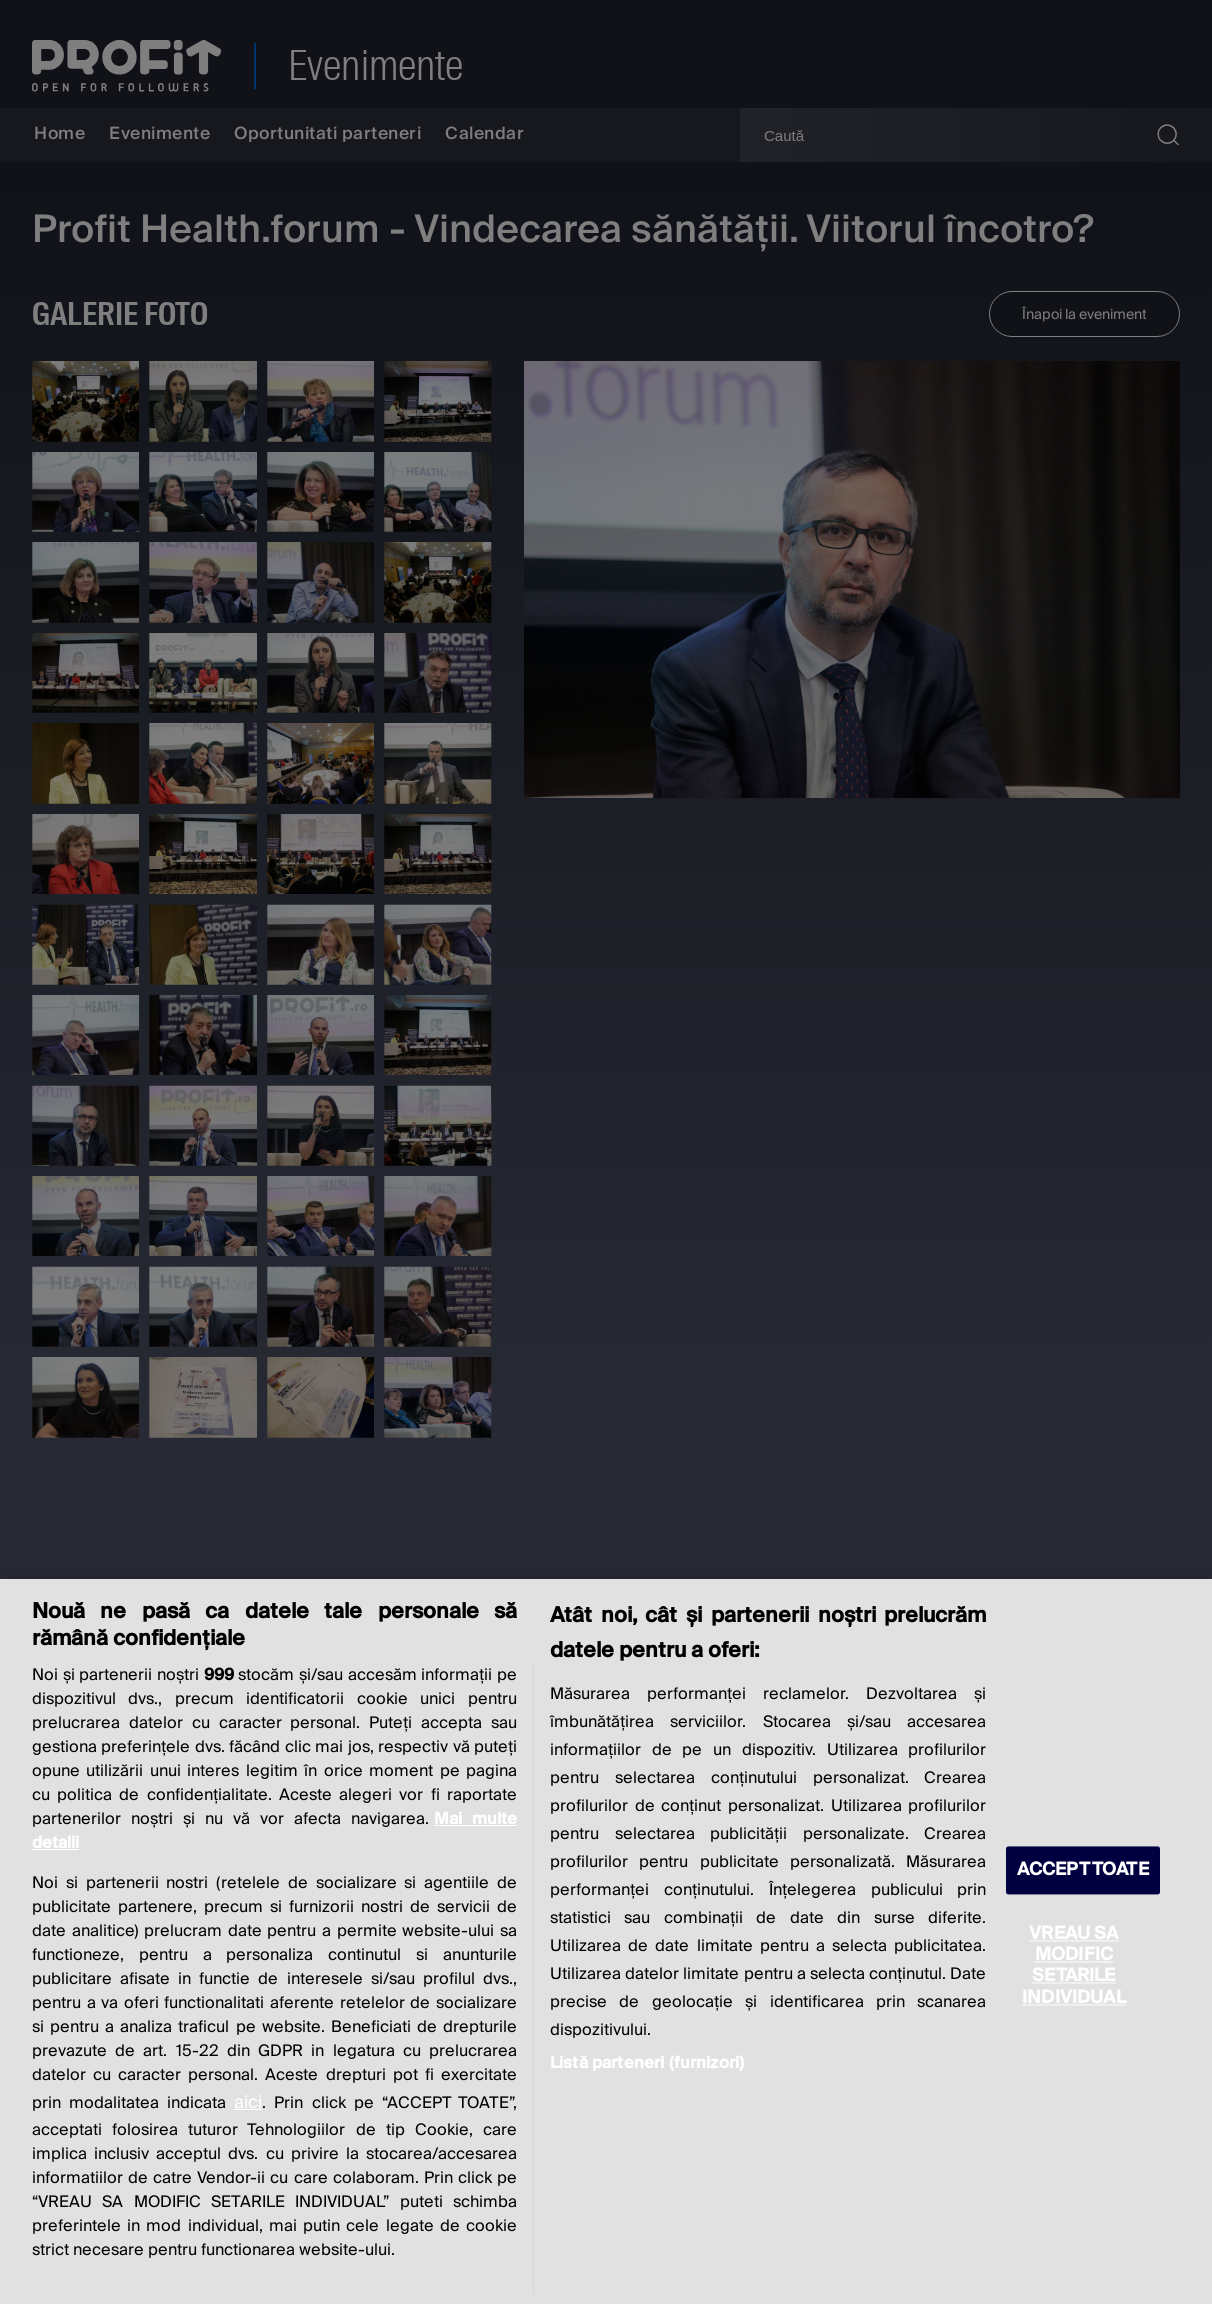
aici (248, 2102)
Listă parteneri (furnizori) (647, 2063)
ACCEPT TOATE (1083, 1870)
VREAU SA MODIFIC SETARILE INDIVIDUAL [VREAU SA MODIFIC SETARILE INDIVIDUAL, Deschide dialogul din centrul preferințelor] (1074, 1966)
